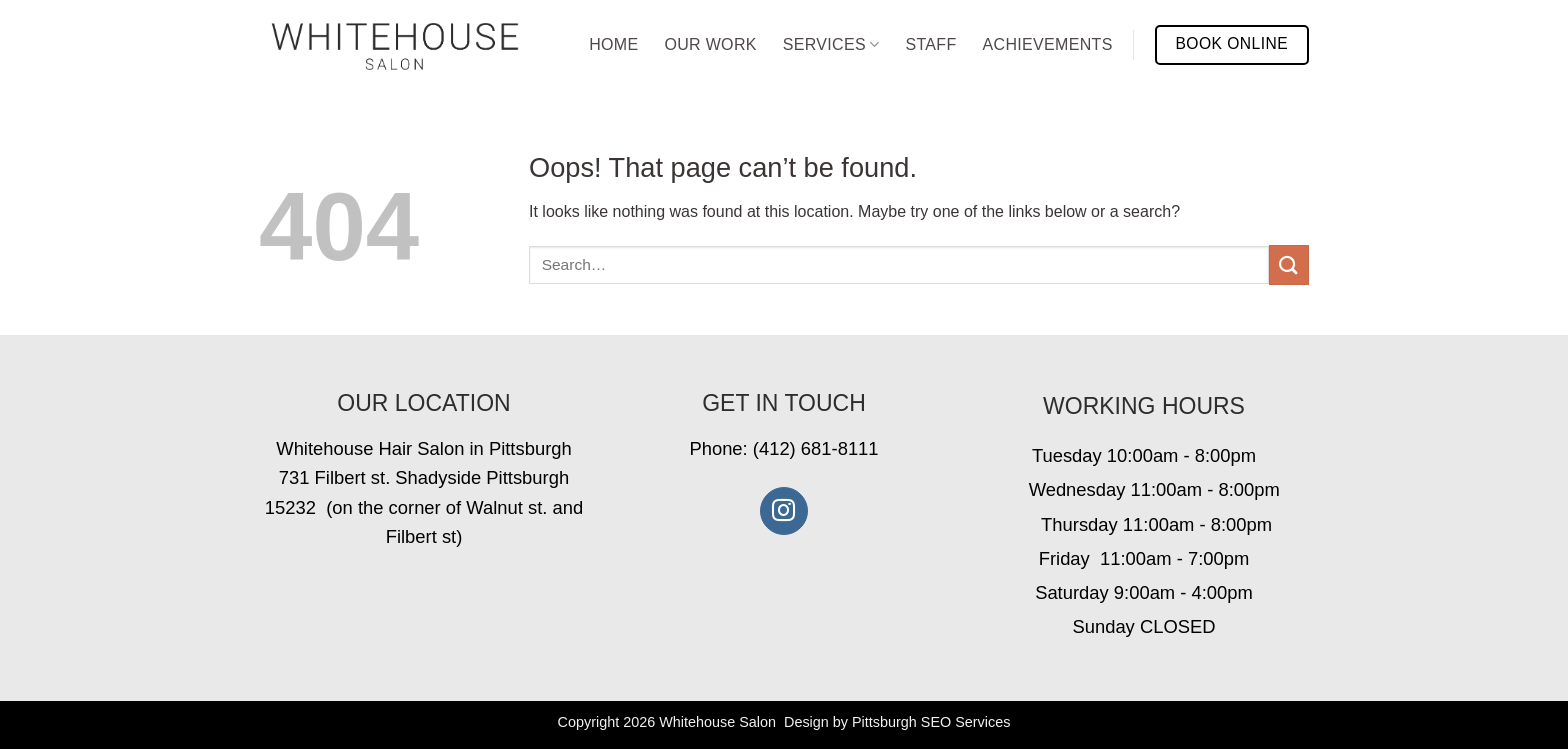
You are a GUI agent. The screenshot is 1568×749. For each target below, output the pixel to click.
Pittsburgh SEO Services (931, 722)
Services (831, 44)
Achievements (1048, 44)
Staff (930, 44)
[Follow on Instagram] (784, 511)
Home (613, 44)
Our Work (710, 44)
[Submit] (1289, 264)
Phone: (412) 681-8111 (783, 448)
